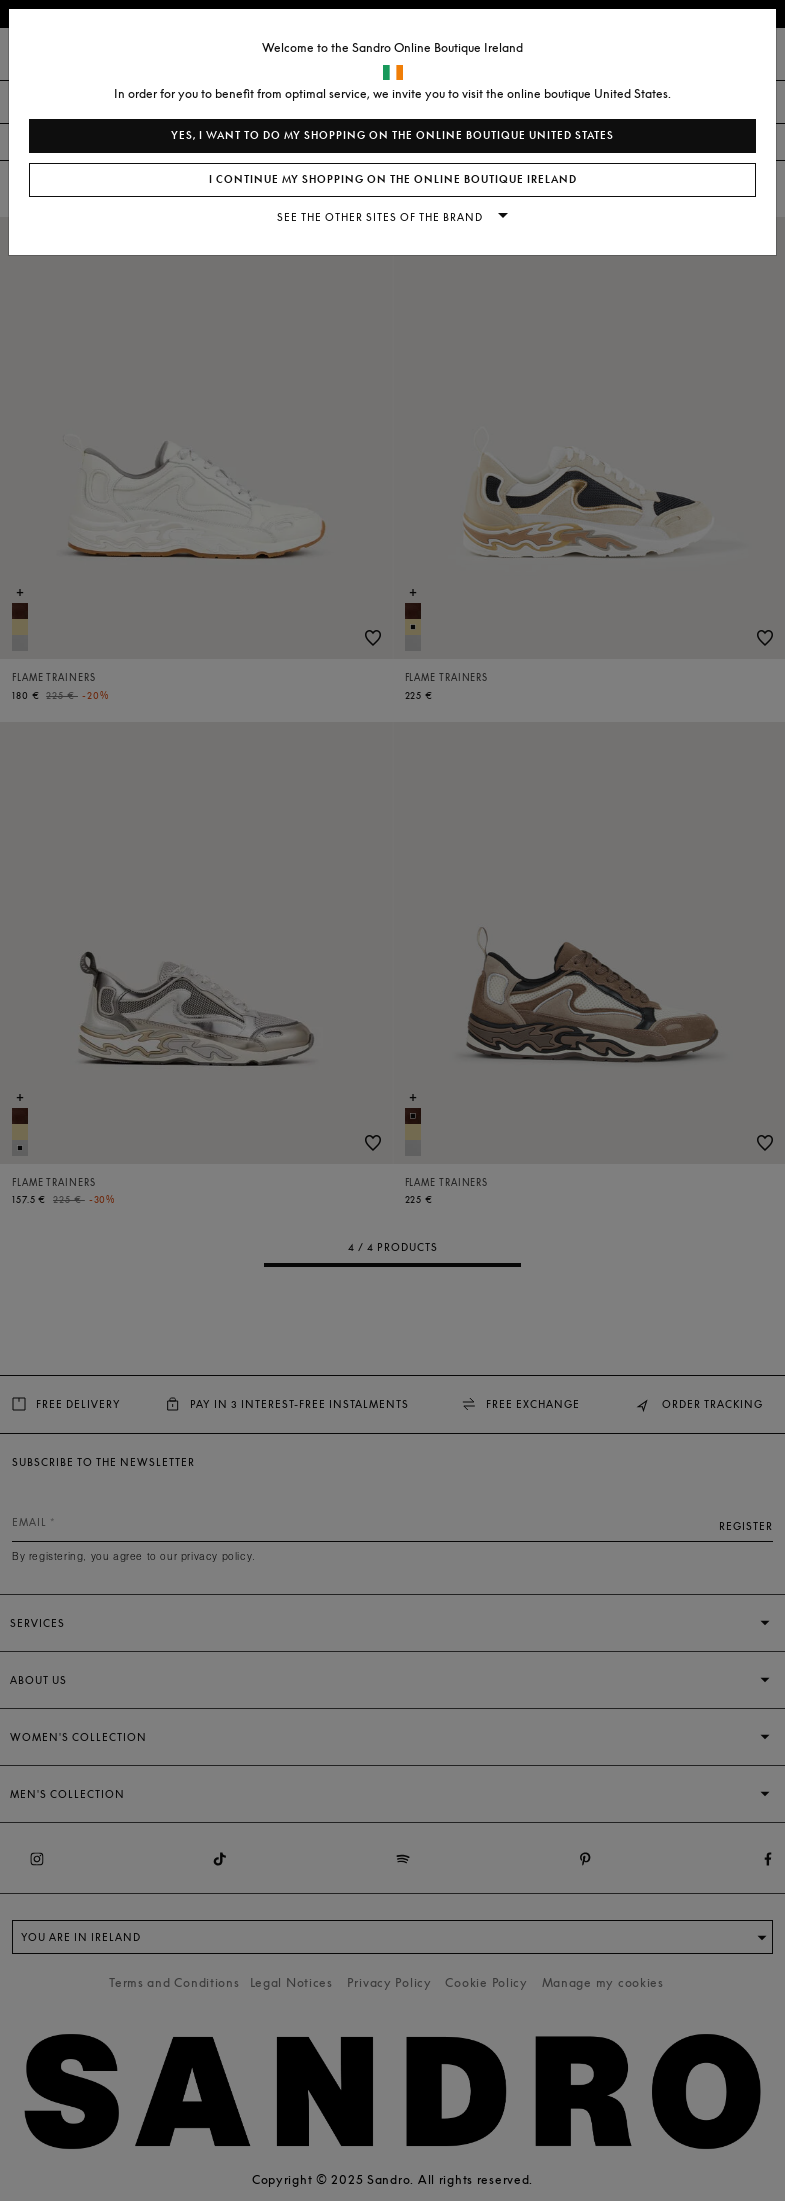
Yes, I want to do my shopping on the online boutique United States (392, 135)
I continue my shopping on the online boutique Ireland (393, 179)
